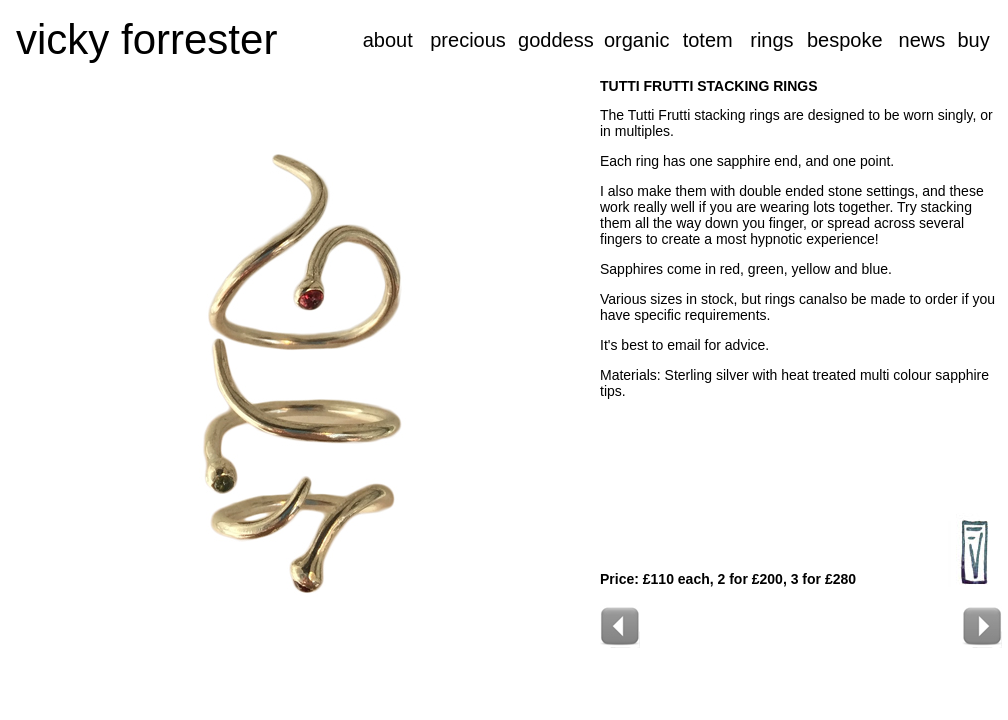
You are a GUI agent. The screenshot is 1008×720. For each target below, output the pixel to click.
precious (468, 40)
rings (771, 40)
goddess (556, 40)
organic (637, 40)
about (388, 40)
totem (708, 40)
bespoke (845, 40)
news (922, 40)
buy (973, 40)
